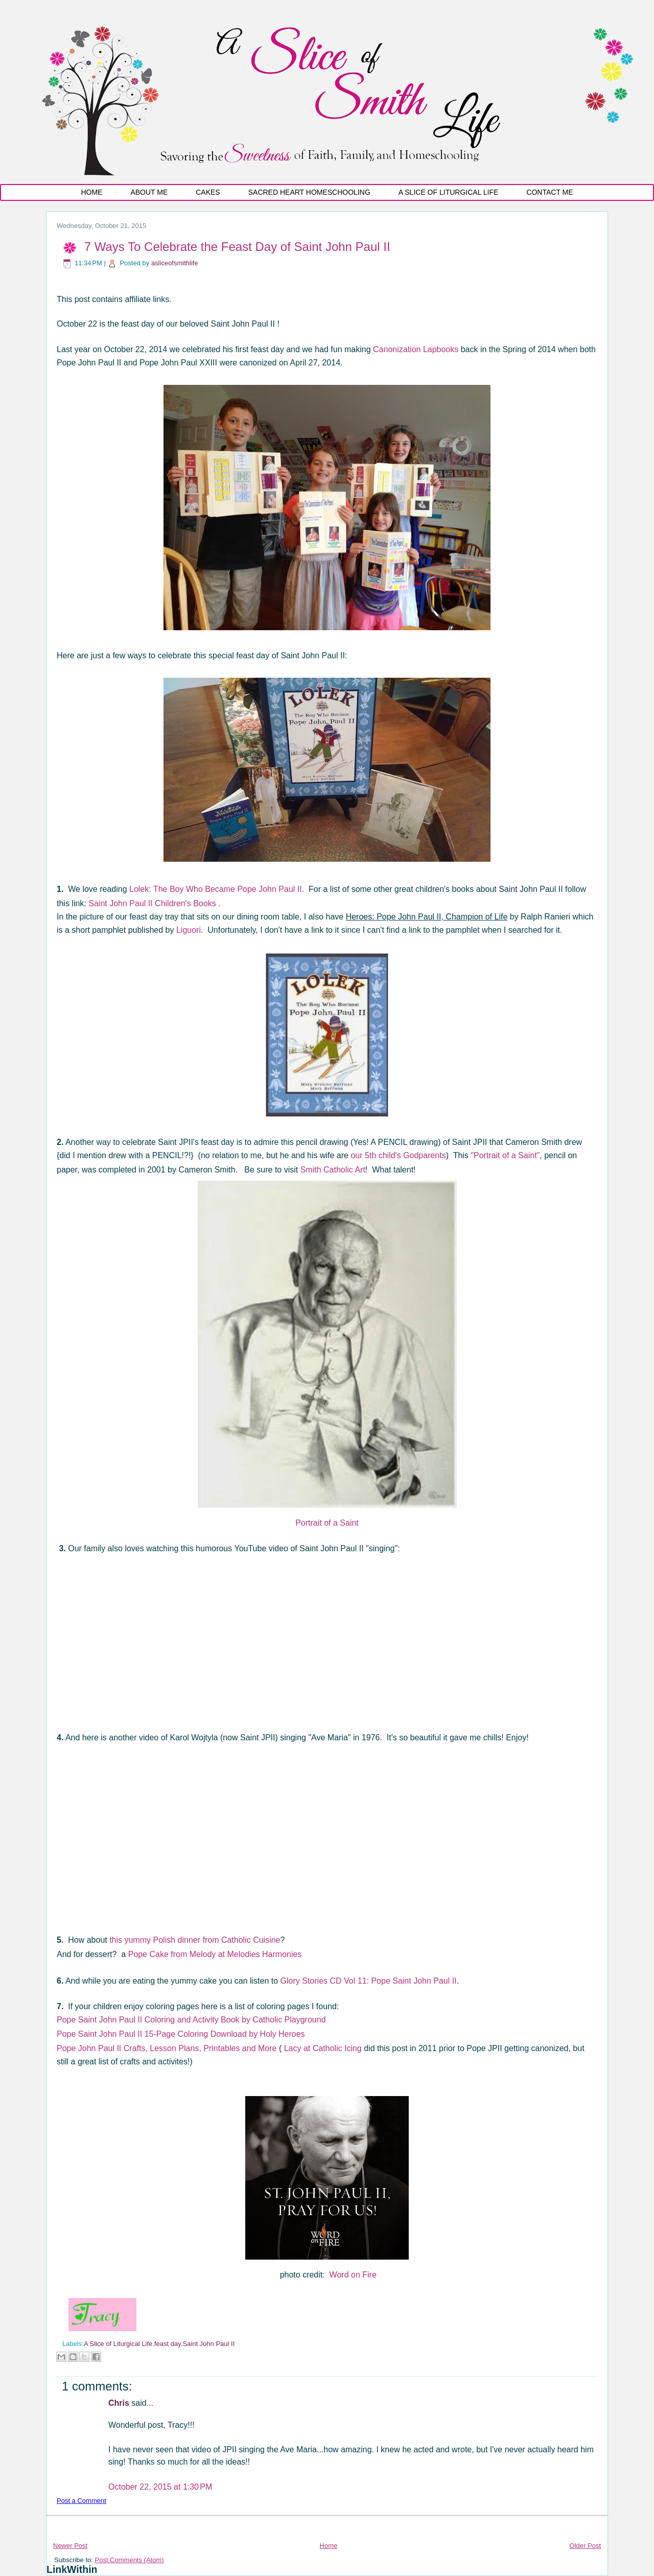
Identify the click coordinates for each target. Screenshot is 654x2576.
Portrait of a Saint (327, 1523)
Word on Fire (353, 2274)
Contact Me (549, 192)
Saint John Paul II (208, 2344)
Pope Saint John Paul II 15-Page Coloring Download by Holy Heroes (181, 2034)
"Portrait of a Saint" (505, 1155)
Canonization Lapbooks (417, 349)
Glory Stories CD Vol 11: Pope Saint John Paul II (369, 1980)
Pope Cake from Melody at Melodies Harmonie (213, 1954)
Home (91, 192)
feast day (167, 2344)
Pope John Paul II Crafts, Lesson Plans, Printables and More (166, 2048)
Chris (119, 2403)
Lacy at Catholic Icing (323, 2048)
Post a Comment (81, 2500)
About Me (149, 192)
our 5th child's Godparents (398, 1155)
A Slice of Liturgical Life (449, 192)
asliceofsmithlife (174, 263)
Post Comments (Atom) (129, 2560)
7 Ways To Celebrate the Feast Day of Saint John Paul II (237, 247)
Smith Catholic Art (332, 1169)
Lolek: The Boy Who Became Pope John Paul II (215, 889)
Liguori (188, 930)
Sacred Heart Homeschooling (309, 192)
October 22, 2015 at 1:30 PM (160, 2486)
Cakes (208, 192)
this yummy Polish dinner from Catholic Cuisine (194, 1940)
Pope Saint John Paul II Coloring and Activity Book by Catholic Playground (192, 2019)
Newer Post (70, 2545)
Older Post (585, 2545)
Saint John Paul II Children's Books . (154, 903)
